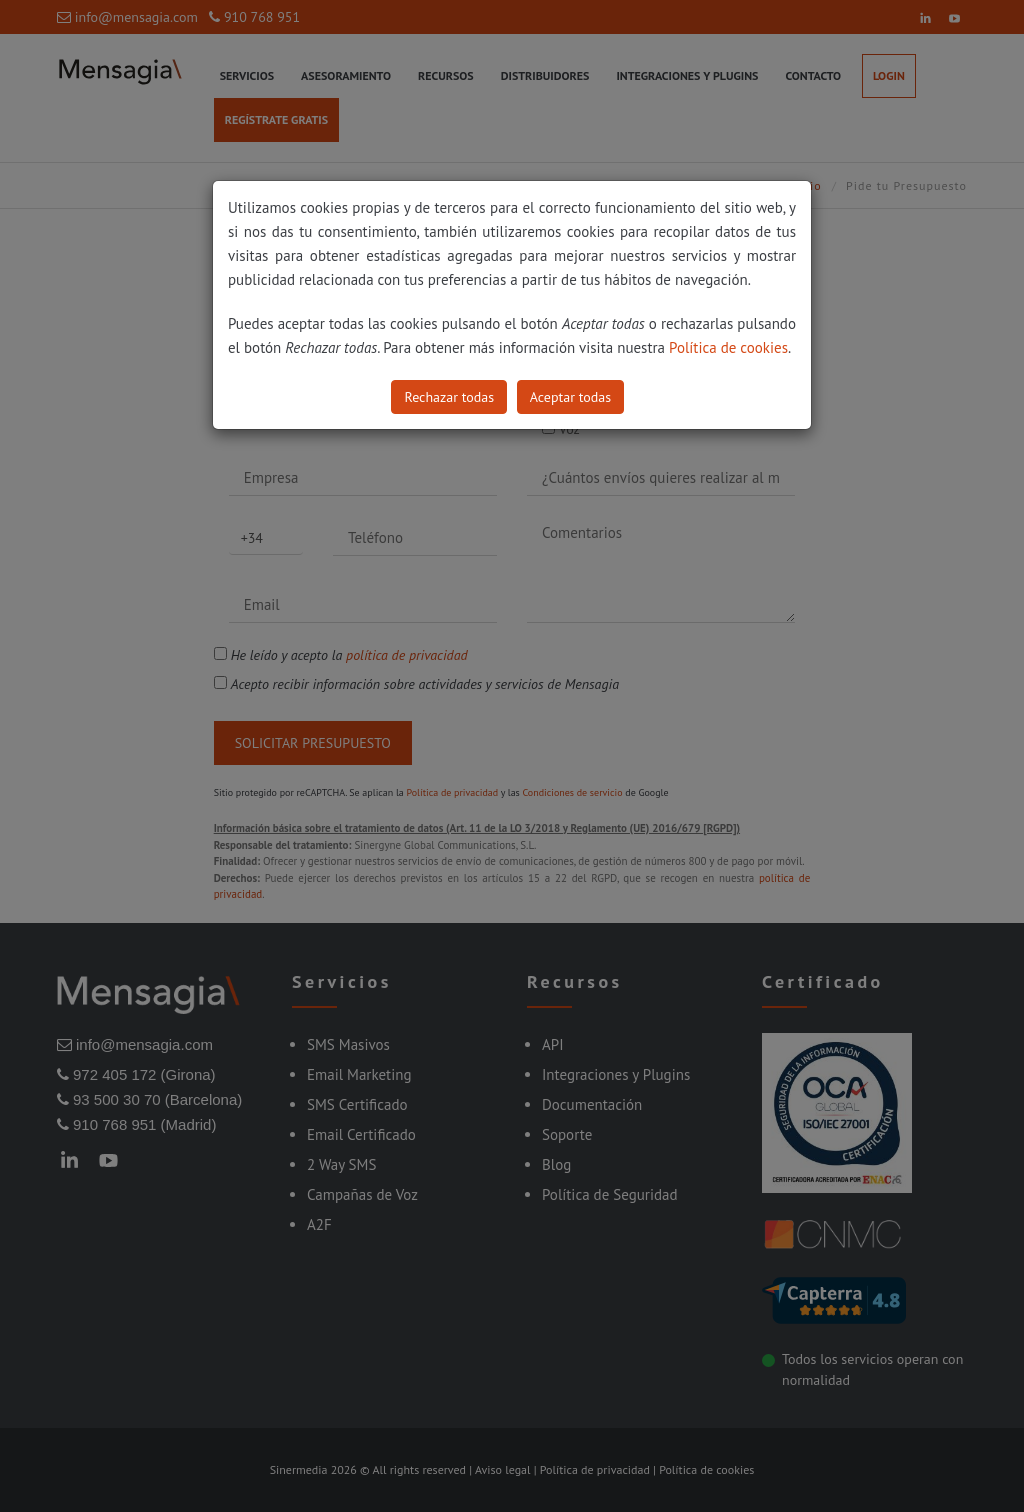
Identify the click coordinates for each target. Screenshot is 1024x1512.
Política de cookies (728, 347)
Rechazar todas (449, 397)
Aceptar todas (570, 397)
